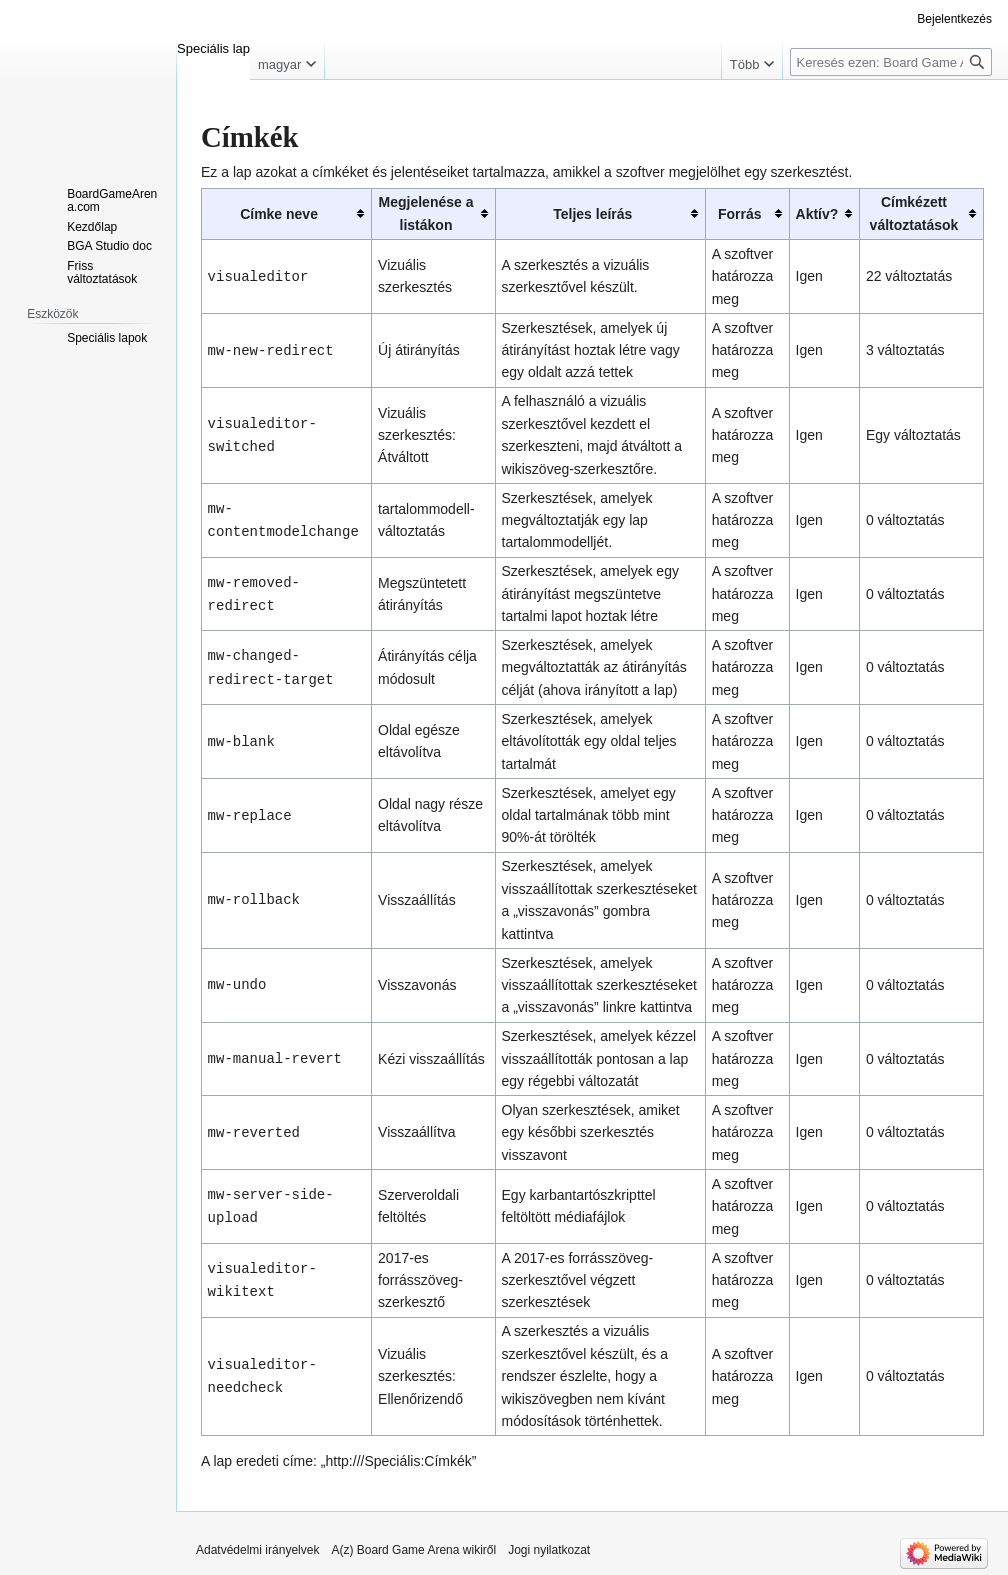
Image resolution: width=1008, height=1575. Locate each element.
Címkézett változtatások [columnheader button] (914, 213)
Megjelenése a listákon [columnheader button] (426, 213)
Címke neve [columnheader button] (279, 214)
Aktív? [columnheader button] (817, 214)
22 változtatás (909, 276)
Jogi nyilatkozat (549, 1550)
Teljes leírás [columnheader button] (592, 214)
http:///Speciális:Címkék (399, 1461)
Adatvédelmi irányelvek (257, 1550)
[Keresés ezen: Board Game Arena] (891, 62)
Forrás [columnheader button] (740, 214)
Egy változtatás (913, 435)
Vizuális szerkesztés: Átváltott (417, 435)
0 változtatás (905, 520)
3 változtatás (905, 350)
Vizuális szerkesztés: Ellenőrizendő (420, 1376)
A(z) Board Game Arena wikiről (413, 1550)
